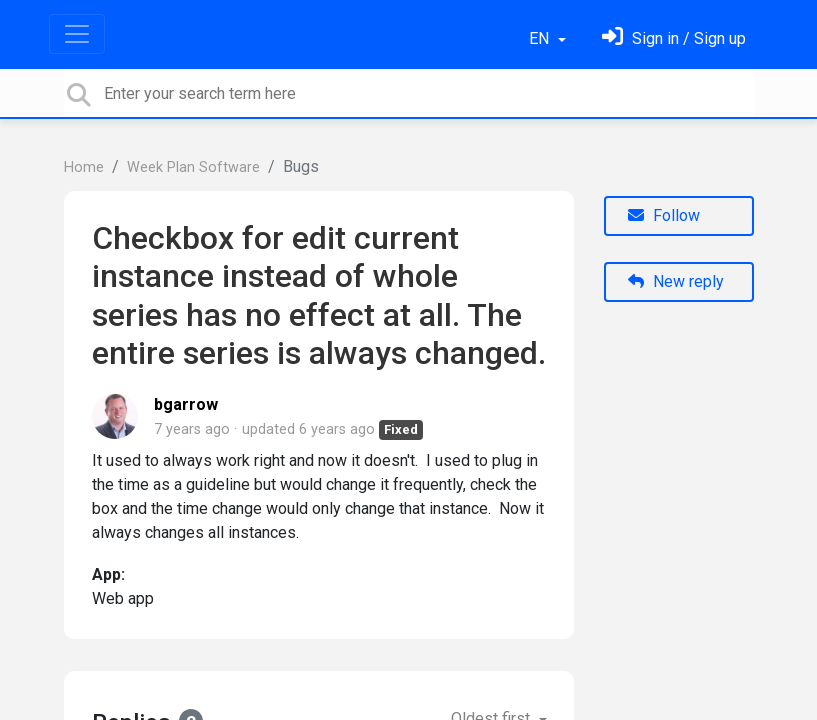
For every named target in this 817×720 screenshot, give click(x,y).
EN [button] (541, 38)
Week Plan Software (193, 167)
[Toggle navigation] (77, 34)
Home (84, 167)
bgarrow (186, 404)
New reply (676, 281)
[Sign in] (674, 38)
